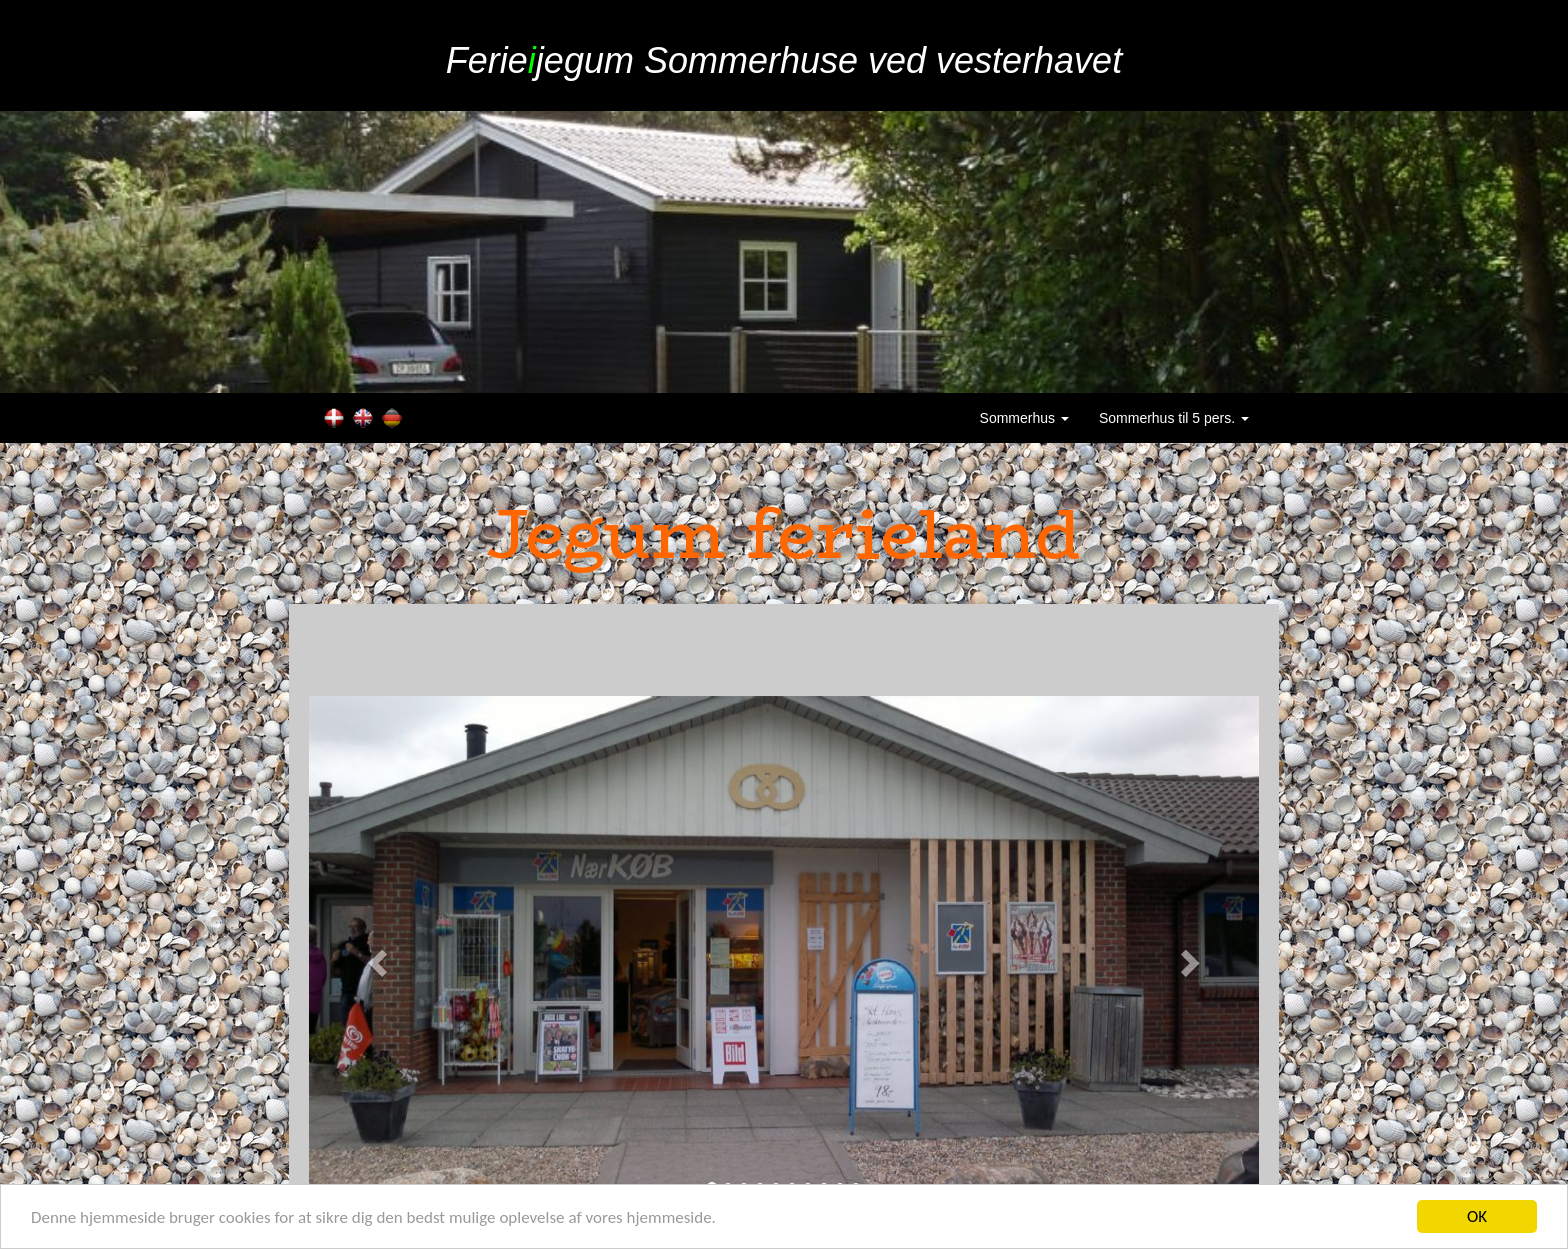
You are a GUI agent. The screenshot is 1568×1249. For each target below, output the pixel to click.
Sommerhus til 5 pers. (1174, 418)
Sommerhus (1024, 418)
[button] (380, 962)
